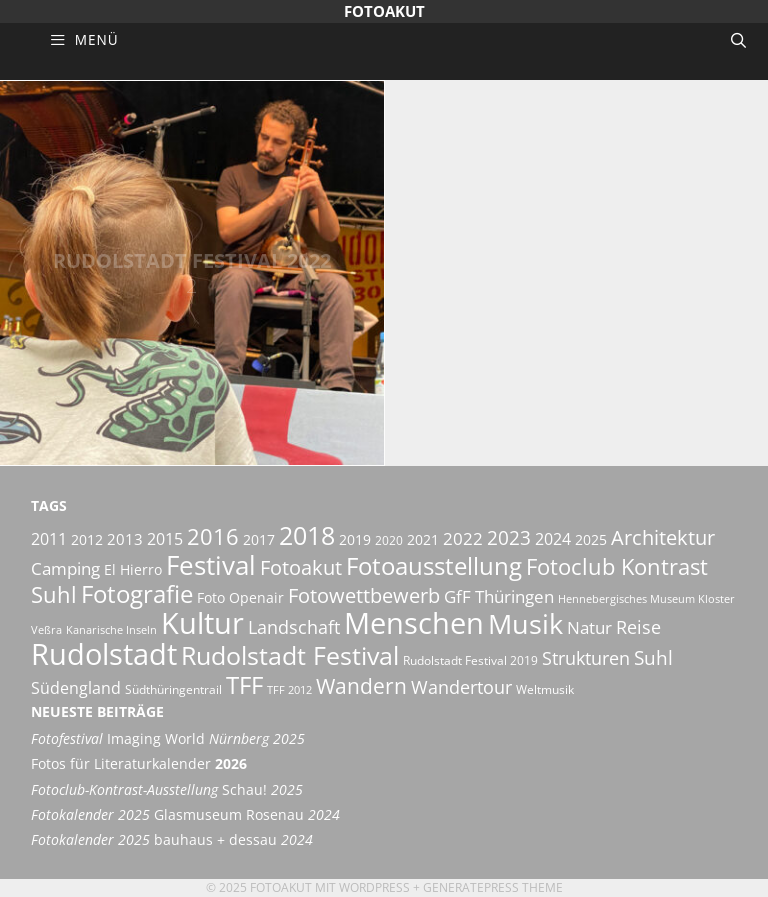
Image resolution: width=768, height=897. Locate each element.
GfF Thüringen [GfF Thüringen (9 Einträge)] (499, 596)
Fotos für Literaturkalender (139, 764)
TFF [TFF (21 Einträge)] (244, 685)
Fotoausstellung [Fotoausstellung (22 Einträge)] (434, 565)
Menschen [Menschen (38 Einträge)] (414, 623)
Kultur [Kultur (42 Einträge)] (202, 623)
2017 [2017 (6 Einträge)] (259, 539)
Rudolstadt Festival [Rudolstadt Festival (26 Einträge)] (290, 655)
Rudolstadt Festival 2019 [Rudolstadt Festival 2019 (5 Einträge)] (470, 660)
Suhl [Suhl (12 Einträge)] (653, 658)
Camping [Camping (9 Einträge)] (65, 568)
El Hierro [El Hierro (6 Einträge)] (133, 569)
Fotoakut (384, 11)
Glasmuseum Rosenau (185, 815)
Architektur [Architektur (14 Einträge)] (663, 537)
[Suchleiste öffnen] (738, 40)
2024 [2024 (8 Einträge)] (553, 539)
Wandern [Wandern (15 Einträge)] (361, 686)
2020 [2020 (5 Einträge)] (389, 540)
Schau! (167, 790)
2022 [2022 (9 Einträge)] (463, 538)
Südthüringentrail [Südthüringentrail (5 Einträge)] (173, 689)
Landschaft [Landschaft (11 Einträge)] (294, 626)
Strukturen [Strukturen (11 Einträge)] (586, 657)
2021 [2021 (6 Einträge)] (423, 539)
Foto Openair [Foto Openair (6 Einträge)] (240, 597)
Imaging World (168, 739)
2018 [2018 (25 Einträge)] (307, 535)
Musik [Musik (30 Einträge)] (525, 624)
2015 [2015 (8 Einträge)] (165, 539)
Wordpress (374, 887)
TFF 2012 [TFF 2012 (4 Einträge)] (289, 690)
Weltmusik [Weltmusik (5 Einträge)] (545, 689)
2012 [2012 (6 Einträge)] (87, 539)
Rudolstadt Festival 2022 (192, 273)
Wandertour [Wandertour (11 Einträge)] (461, 686)
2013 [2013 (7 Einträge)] (125, 539)
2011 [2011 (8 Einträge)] (49, 539)
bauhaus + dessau (172, 840)
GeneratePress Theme (493, 887)
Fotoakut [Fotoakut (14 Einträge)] (301, 567)
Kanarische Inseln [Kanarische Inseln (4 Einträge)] (111, 630)
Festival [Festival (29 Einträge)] (211, 565)
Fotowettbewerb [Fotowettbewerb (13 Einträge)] (364, 595)
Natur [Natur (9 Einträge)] (589, 627)
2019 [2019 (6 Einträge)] (355, 539)
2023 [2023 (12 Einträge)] (509, 538)
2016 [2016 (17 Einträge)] (213, 536)
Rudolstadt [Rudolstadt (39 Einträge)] (104, 653)
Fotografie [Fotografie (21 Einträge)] (137, 594)
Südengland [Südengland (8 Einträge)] (76, 688)
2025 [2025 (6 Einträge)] (591, 539)
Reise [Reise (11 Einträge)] (638, 626)
